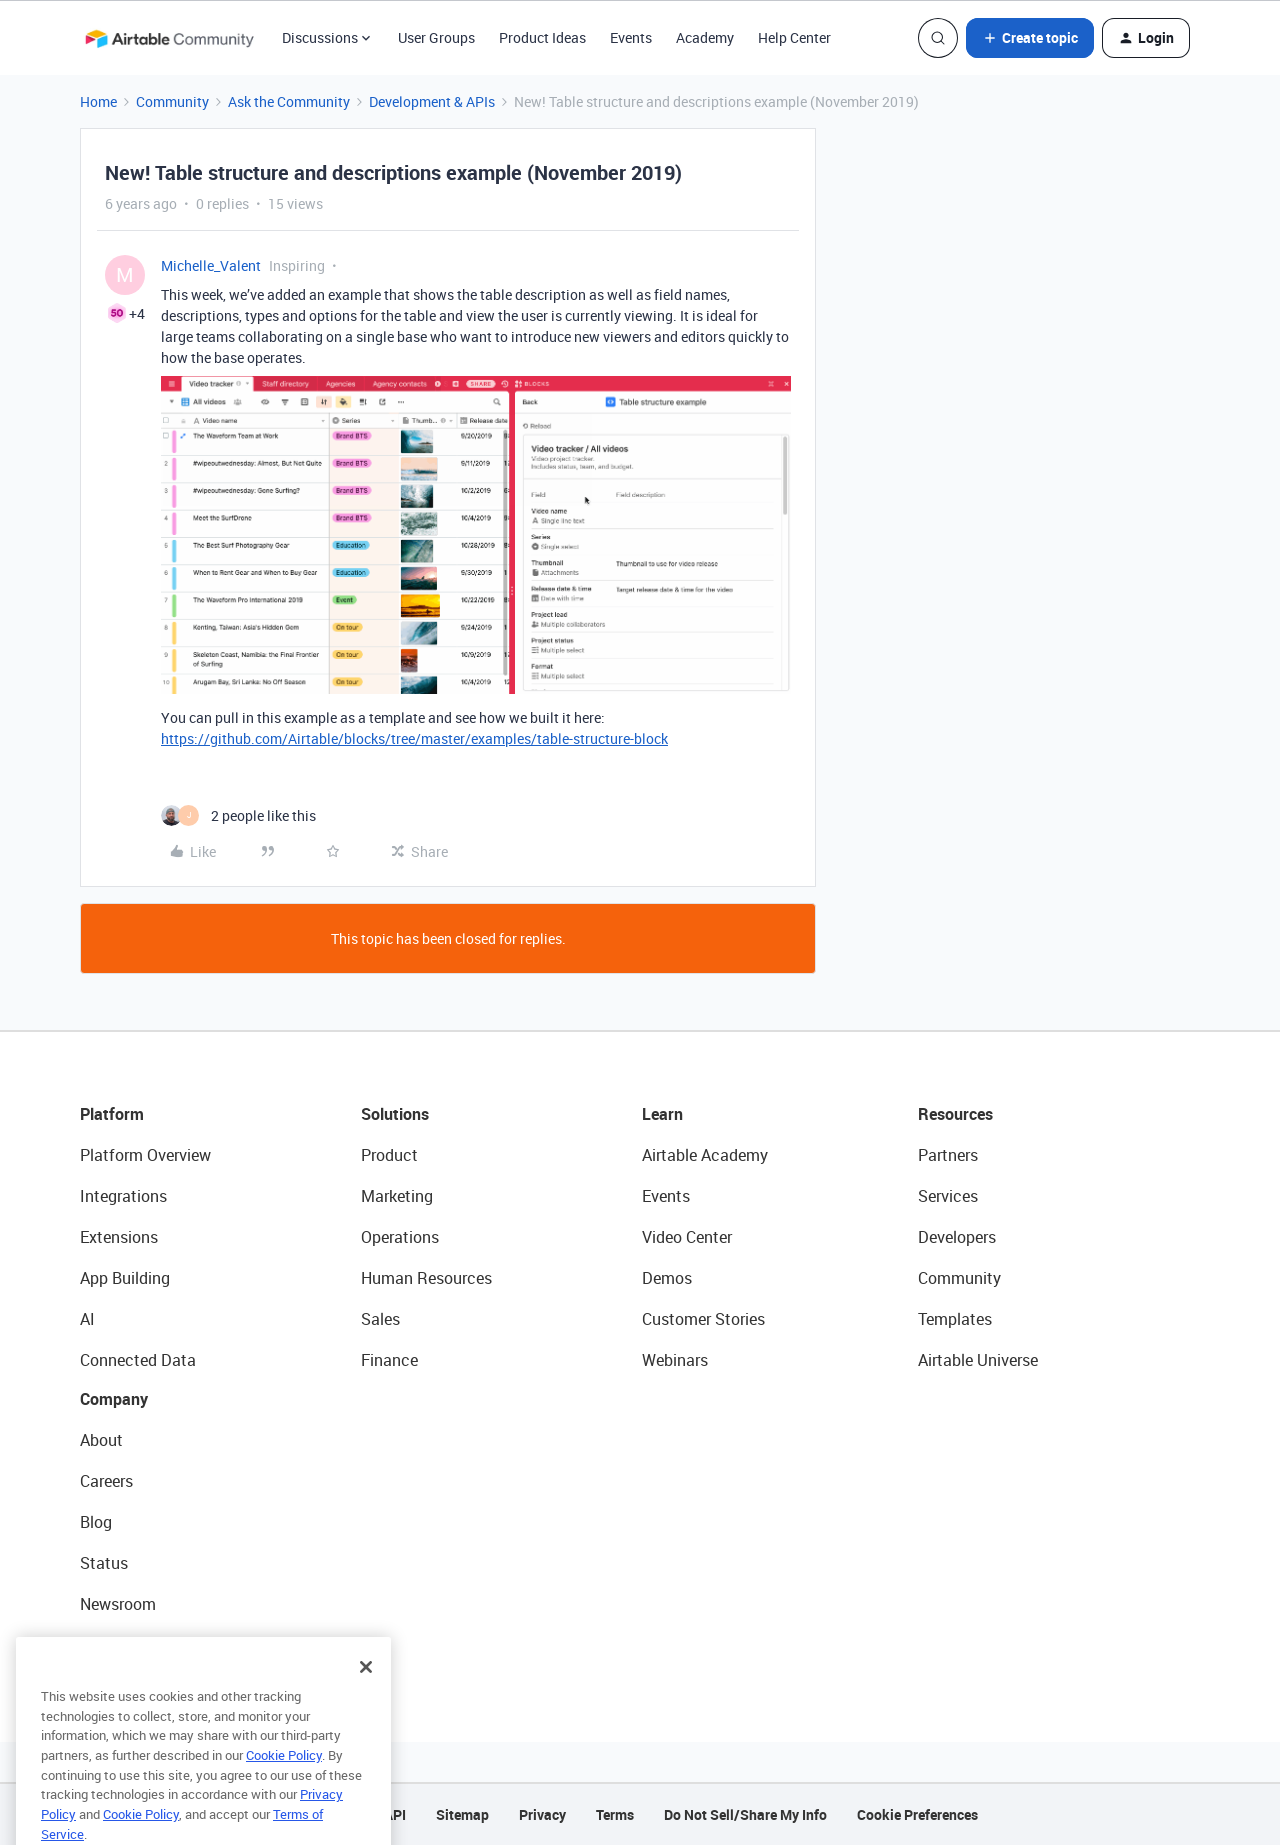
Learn (662, 1114)
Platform (112, 1114)
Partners (948, 1155)
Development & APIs (432, 101)
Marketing (397, 1196)
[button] (1030, 38)
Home (98, 101)
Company (114, 1399)
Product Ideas (542, 37)
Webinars (675, 1360)
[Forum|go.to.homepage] (169, 38)
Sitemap (462, 1814)
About (101, 1440)
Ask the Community (289, 101)
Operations (400, 1237)
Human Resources (426, 1278)
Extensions (119, 1237)
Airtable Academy (705, 1155)
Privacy (542, 1814)
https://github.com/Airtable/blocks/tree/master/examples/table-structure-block (414, 738)
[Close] (366, 1694)
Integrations (123, 1196)
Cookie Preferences (917, 1814)
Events (631, 37)
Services (948, 1196)
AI (87, 1319)
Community (172, 101)
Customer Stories (703, 1319)
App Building (125, 1278)
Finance (389, 1360)
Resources (955, 1114)
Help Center (794, 37)
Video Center (687, 1237)
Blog (96, 1522)
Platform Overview (145, 1155)
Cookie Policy (284, 1782)
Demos (667, 1278)
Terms (615, 1814)
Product (389, 1155)
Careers (106, 1481)
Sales (380, 1319)
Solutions (395, 1114)
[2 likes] (238, 815)
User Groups (436, 37)
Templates (955, 1319)
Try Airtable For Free (150, 1645)
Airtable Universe (978, 1360)
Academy (705, 37)
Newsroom (118, 1604)
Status (104, 1563)
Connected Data (138, 1360)
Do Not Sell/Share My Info (745, 1814)
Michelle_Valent (211, 265)
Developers (957, 1237)
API (395, 1814)
